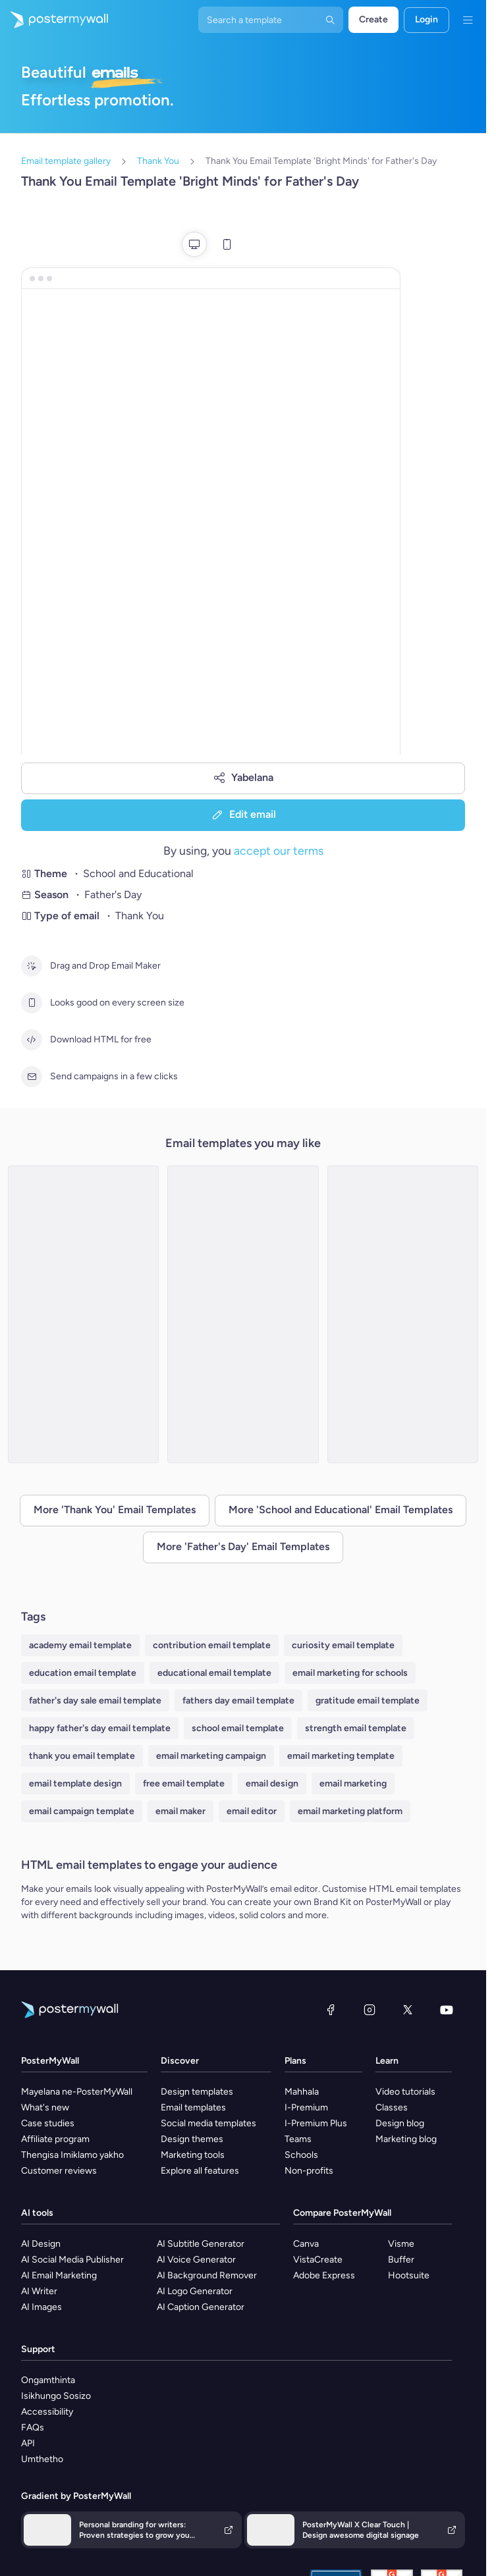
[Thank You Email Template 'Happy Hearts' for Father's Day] (242, 1314)
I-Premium (306, 2107)
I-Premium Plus (316, 2123)
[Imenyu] (467, 19)
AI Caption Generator (200, 2307)
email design (272, 1783)
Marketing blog (406, 2139)
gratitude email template (368, 1700)
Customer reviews (59, 2170)
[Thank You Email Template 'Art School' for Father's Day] (83, 1314)
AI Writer (39, 2291)
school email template (238, 1728)
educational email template (214, 1672)
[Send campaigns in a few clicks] (31, 1076)
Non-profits (309, 2170)
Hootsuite (408, 2275)
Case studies (47, 2123)
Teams (298, 2139)
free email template (184, 1783)
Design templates (197, 2091)
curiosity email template (343, 1645)
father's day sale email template (95, 1700)
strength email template (355, 1728)
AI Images (41, 2307)
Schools (301, 2154)
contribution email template (212, 1645)
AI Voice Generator (196, 2259)
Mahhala (302, 2091)
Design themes (192, 2139)
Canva (306, 2243)
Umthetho (42, 2459)
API (28, 2443)
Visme (401, 2243)
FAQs (32, 2427)
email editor (252, 1811)
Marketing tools (193, 2154)
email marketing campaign (211, 1755)
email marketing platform (350, 1811)
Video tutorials (405, 2091)
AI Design (41, 2243)
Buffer (401, 2259)
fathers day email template (238, 1700)
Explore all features (200, 2170)
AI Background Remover (207, 2275)
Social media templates (208, 2123)
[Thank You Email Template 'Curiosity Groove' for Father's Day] (402, 1314)
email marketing (353, 1783)
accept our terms (278, 850)
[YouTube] (446, 2010)
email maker (180, 1811)
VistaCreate (318, 2259)
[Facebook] (330, 2010)
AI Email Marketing (59, 2275)
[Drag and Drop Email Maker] (31, 966)
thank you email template (82, 1755)
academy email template (80, 1645)
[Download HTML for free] (31, 1039)
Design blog (399, 2123)
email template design (75, 1783)
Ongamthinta (48, 2380)
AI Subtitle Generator (200, 2243)
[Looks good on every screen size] (31, 1002)
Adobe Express (324, 2275)
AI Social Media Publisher (72, 2259)
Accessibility (47, 2411)
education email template (82, 1672)
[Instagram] (369, 2010)
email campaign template (81, 1811)
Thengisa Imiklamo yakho (72, 2154)
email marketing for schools (350, 1672)
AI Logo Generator (195, 2291)
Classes (391, 2107)
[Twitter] (408, 2010)
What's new (45, 2107)
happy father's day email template (100, 1728)
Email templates (193, 2107)
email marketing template (341, 1755)
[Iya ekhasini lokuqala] (54, 20)
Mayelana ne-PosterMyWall (76, 2091)
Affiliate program (55, 2139)
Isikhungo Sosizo (56, 2396)
